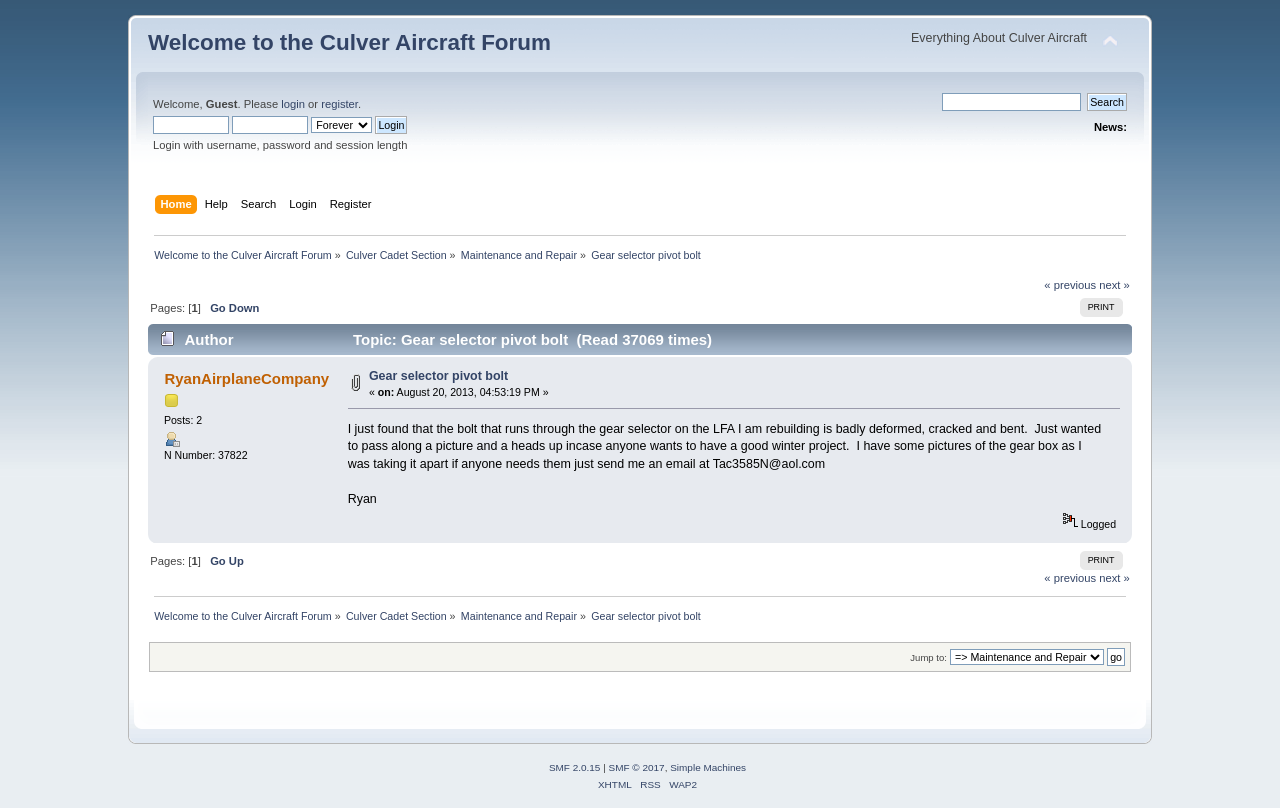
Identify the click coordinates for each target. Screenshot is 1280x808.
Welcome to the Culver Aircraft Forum (349, 42)
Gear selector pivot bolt (438, 376)
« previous (1070, 285)
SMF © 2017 (637, 767)
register (339, 104)
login (293, 104)
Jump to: (928, 657)
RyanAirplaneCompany (246, 378)
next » (1114, 285)
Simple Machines (708, 767)
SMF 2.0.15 (575, 767)
